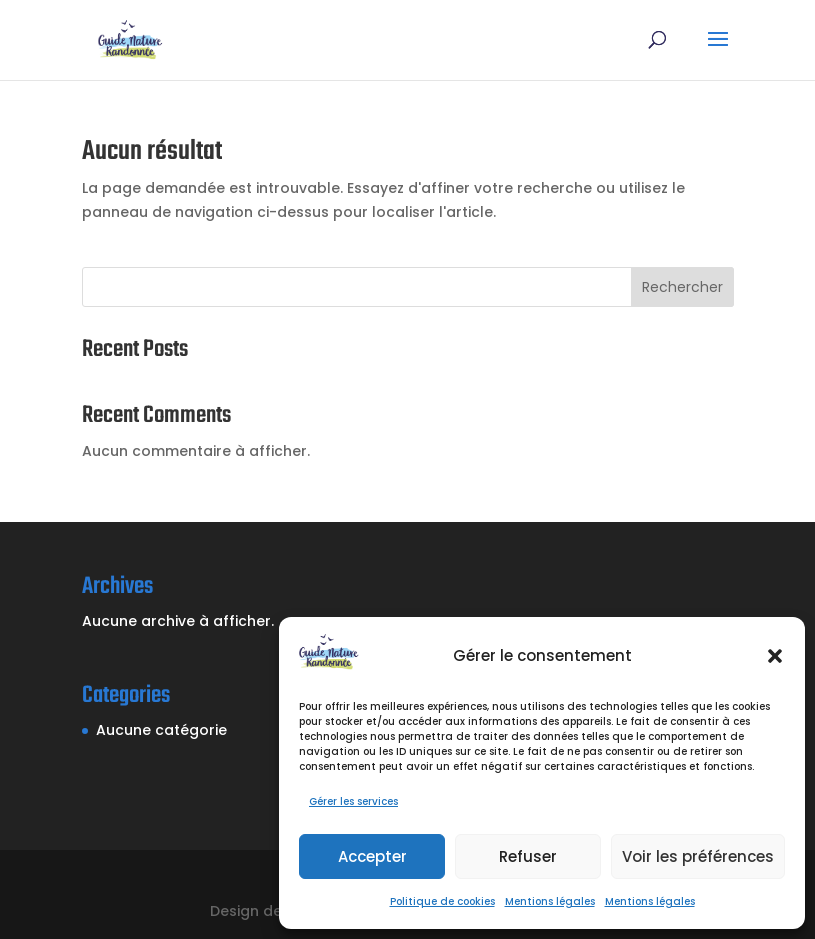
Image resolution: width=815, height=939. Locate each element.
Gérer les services (353, 801)
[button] (775, 656)
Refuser (528, 856)
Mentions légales (550, 901)
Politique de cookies (442, 901)
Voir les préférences (698, 856)
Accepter (372, 856)
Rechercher (682, 287)
